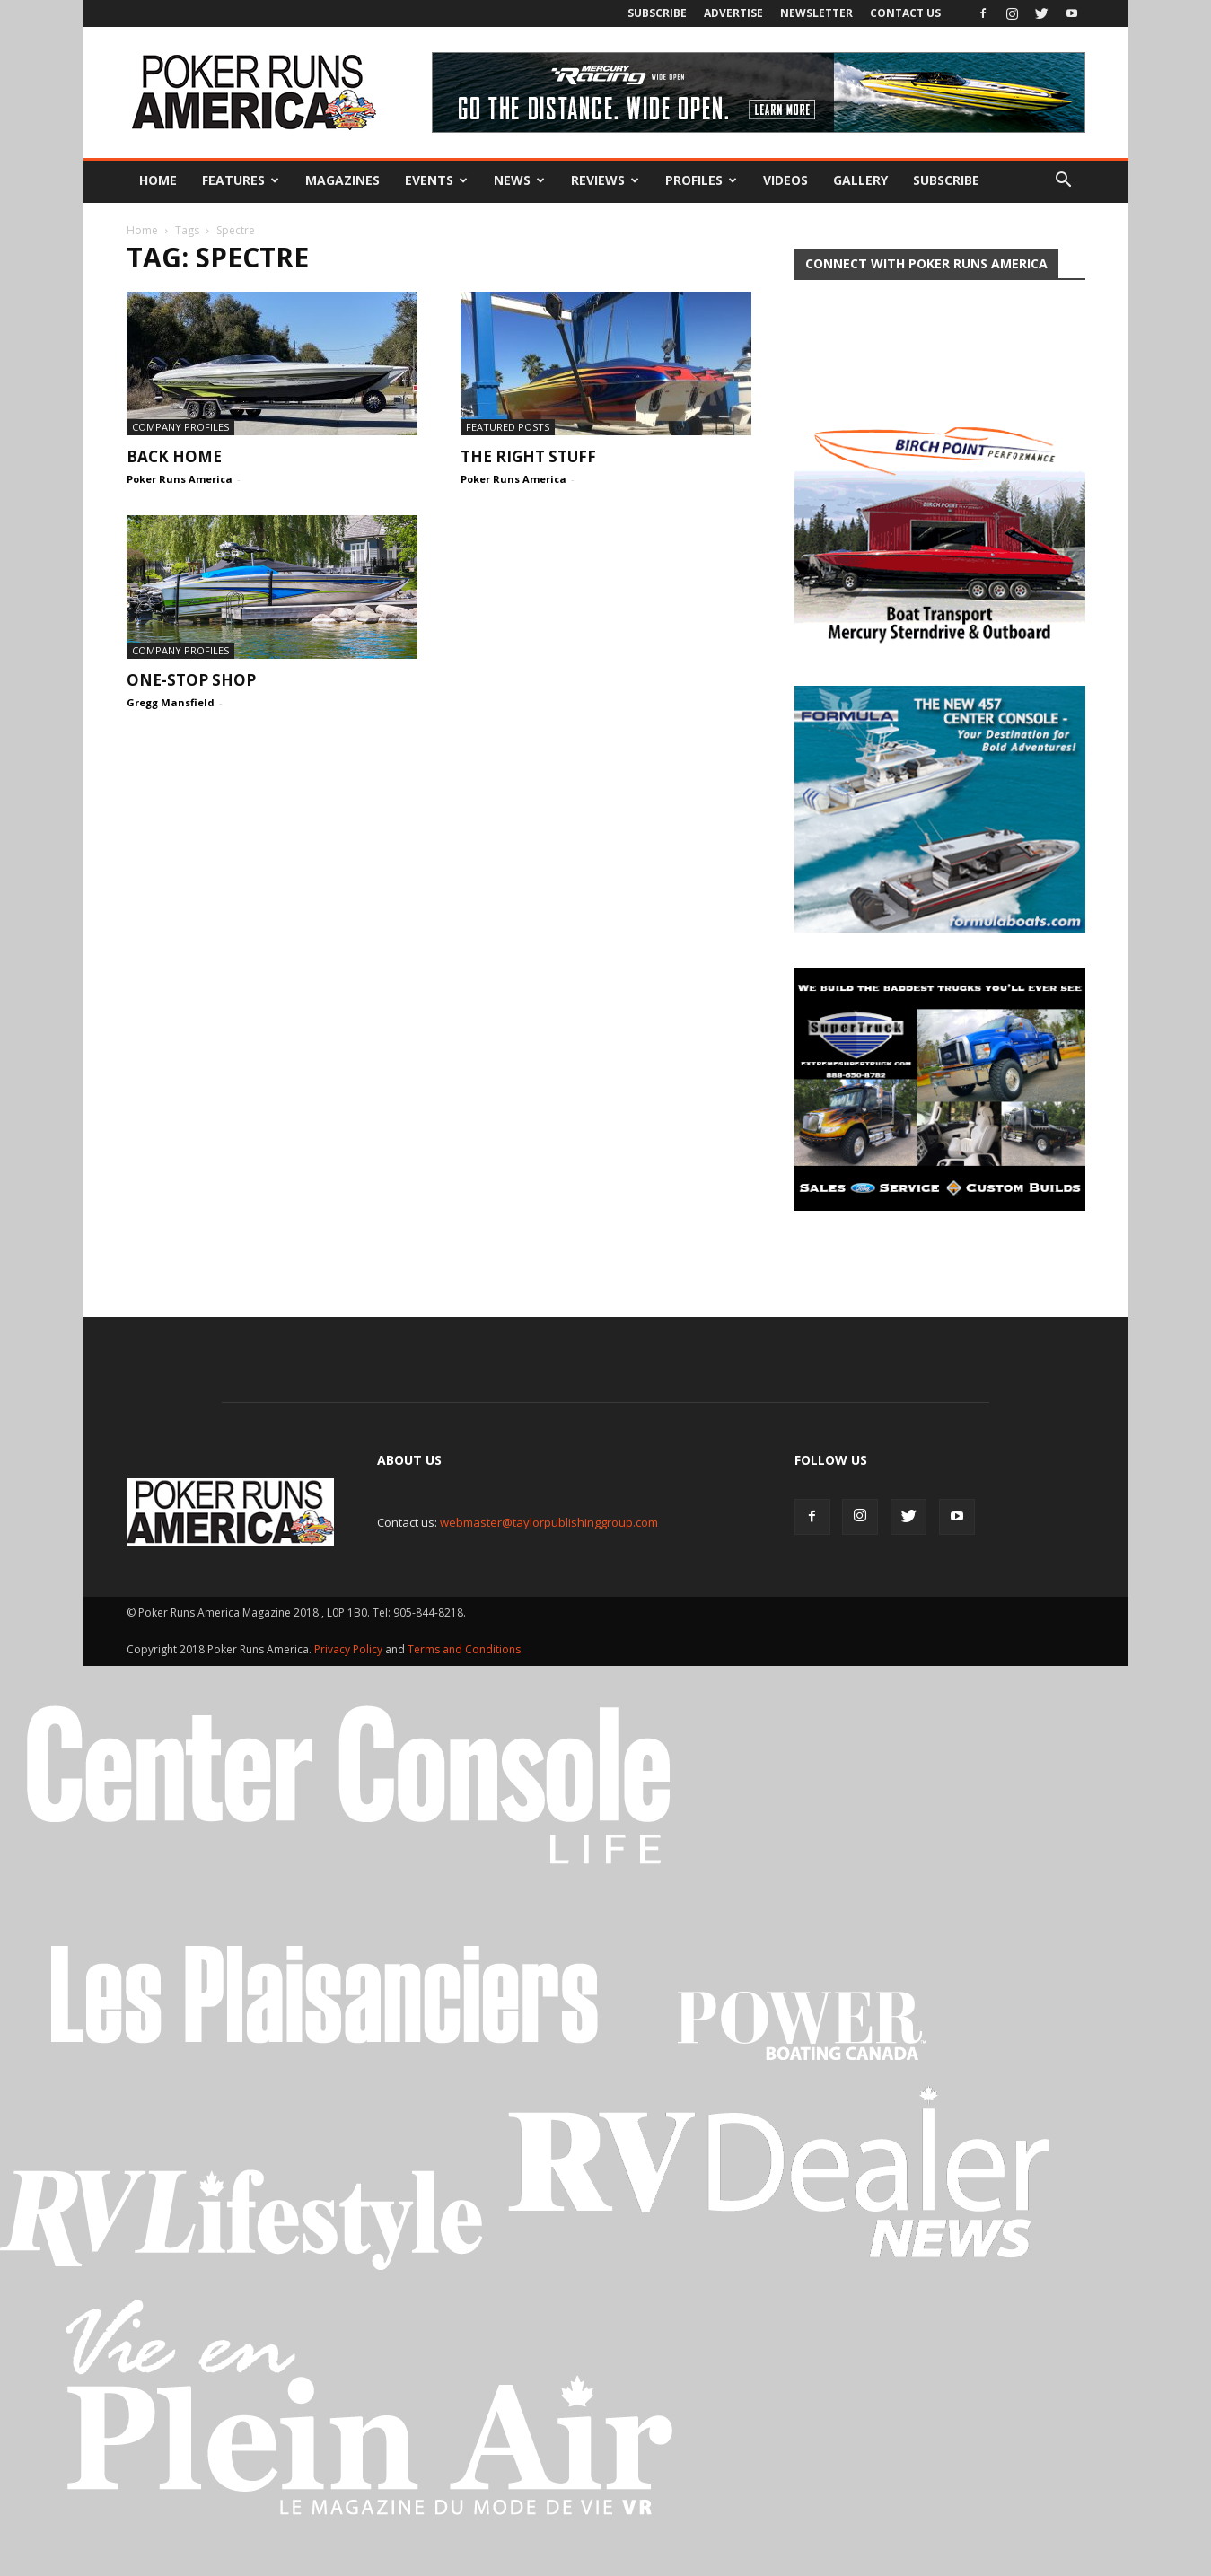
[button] (1063, 180)
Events (436, 179)
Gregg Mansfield (171, 702)
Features (240, 179)
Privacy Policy (349, 1649)
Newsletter (816, 13)
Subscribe (657, 13)
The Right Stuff (528, 456)
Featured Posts (507, 427)
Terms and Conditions (464, 1649)
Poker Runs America (180, 479)
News (519, 179)
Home (158, 179)
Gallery (860, 179)
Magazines (342, 179)
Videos (785, 179)
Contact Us (905, 13)
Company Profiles (180, 427)
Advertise (733, 13)
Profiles (701, 179)
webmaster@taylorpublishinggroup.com (549, 1522)
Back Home (174, 456)
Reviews (605, 179)
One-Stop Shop (191, 680)
